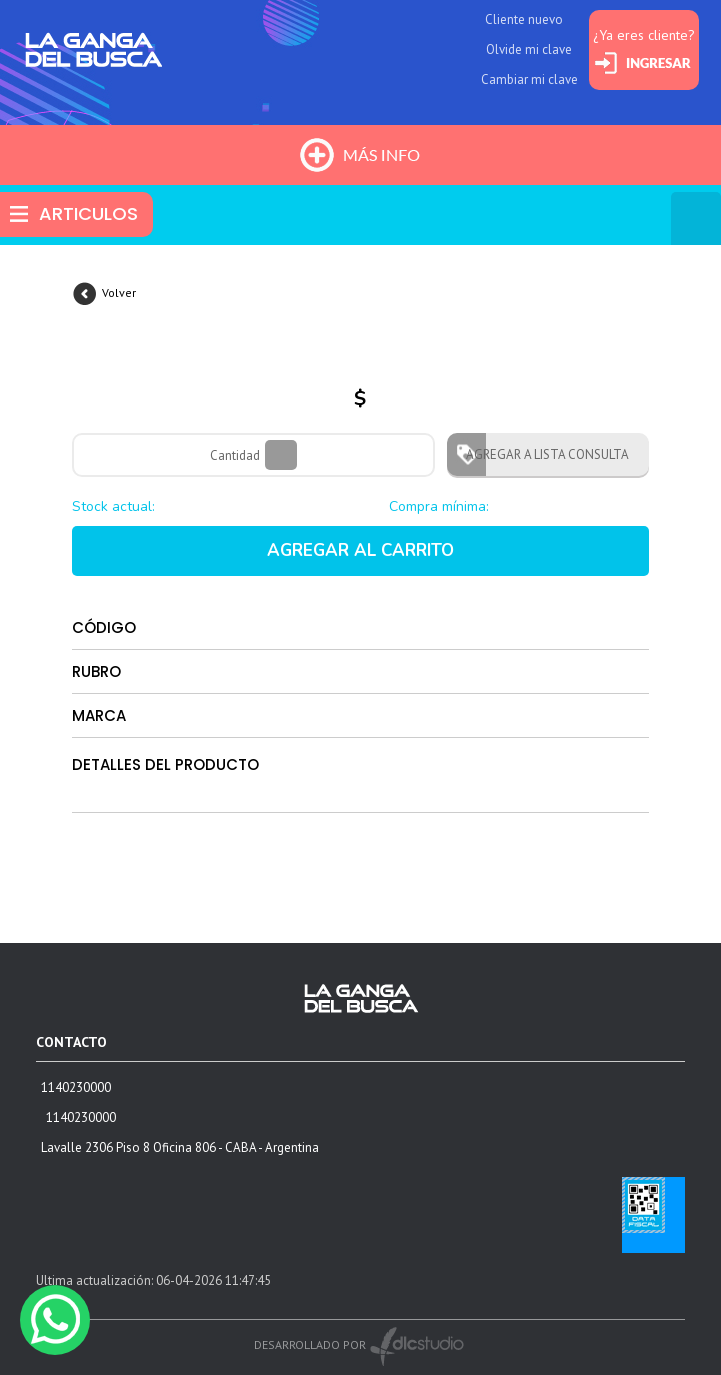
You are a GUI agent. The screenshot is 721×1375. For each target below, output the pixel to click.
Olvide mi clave (529, 49)
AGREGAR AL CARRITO (360, 550)
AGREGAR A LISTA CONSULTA (541, 454)
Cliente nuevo (524, 19)
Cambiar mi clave (529, 79)
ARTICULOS (88, 213)
